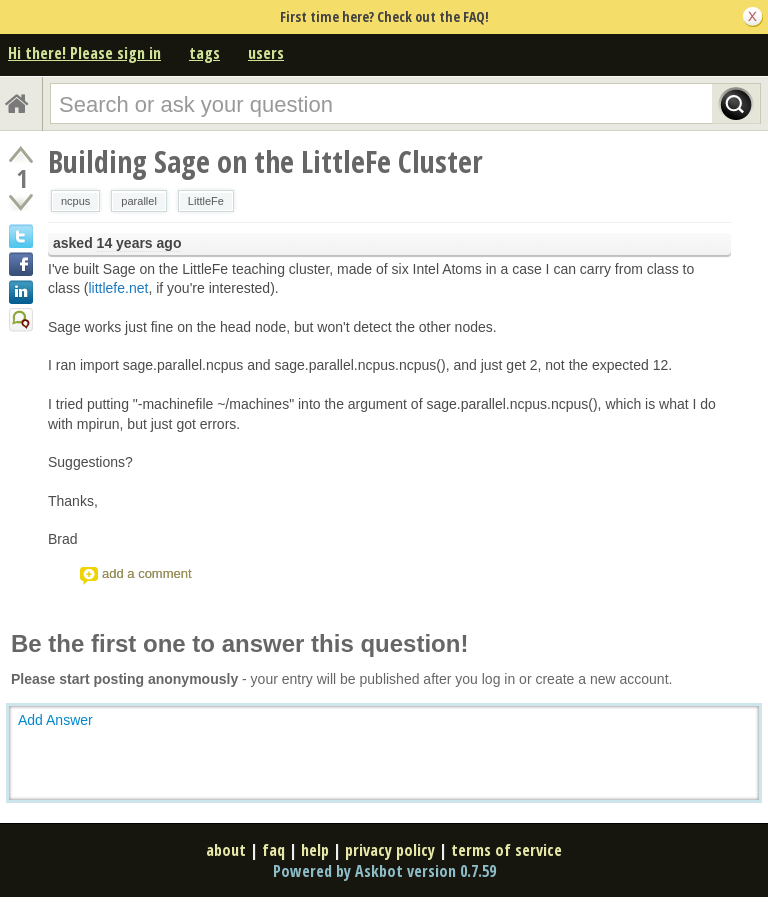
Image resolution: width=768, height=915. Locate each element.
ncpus (75, 201)
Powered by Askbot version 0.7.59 (384, 871)
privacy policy (390, 850)
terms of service (506, 850)
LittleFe (206, 201)
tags (204, 53)
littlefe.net (118, 288)
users (266, 53)
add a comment (147, 573)
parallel (138, 201)
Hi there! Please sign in (84, 53)
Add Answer (55, 720)
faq (273, 850)
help (315, 850)
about (226, 850)
